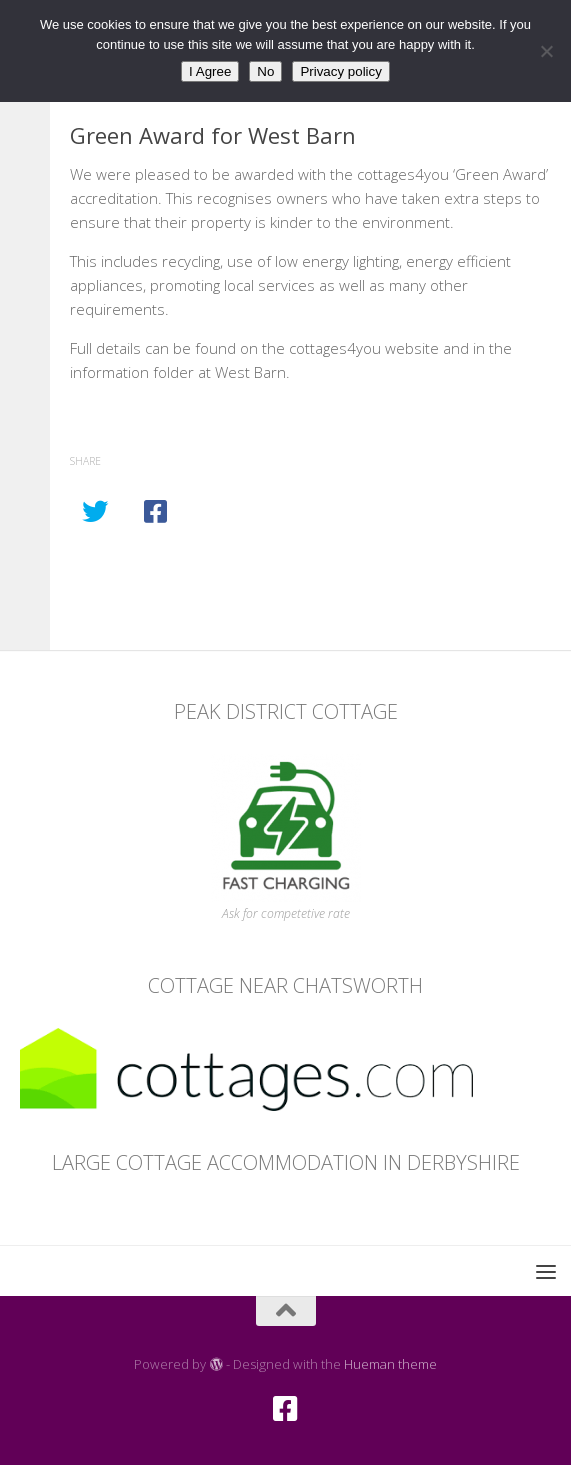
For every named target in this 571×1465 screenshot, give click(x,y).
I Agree (210, 71)
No (265, 71)
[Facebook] (286, 1409)
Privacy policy (340, 71)
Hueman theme (390, 1364)
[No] (546, 51)
